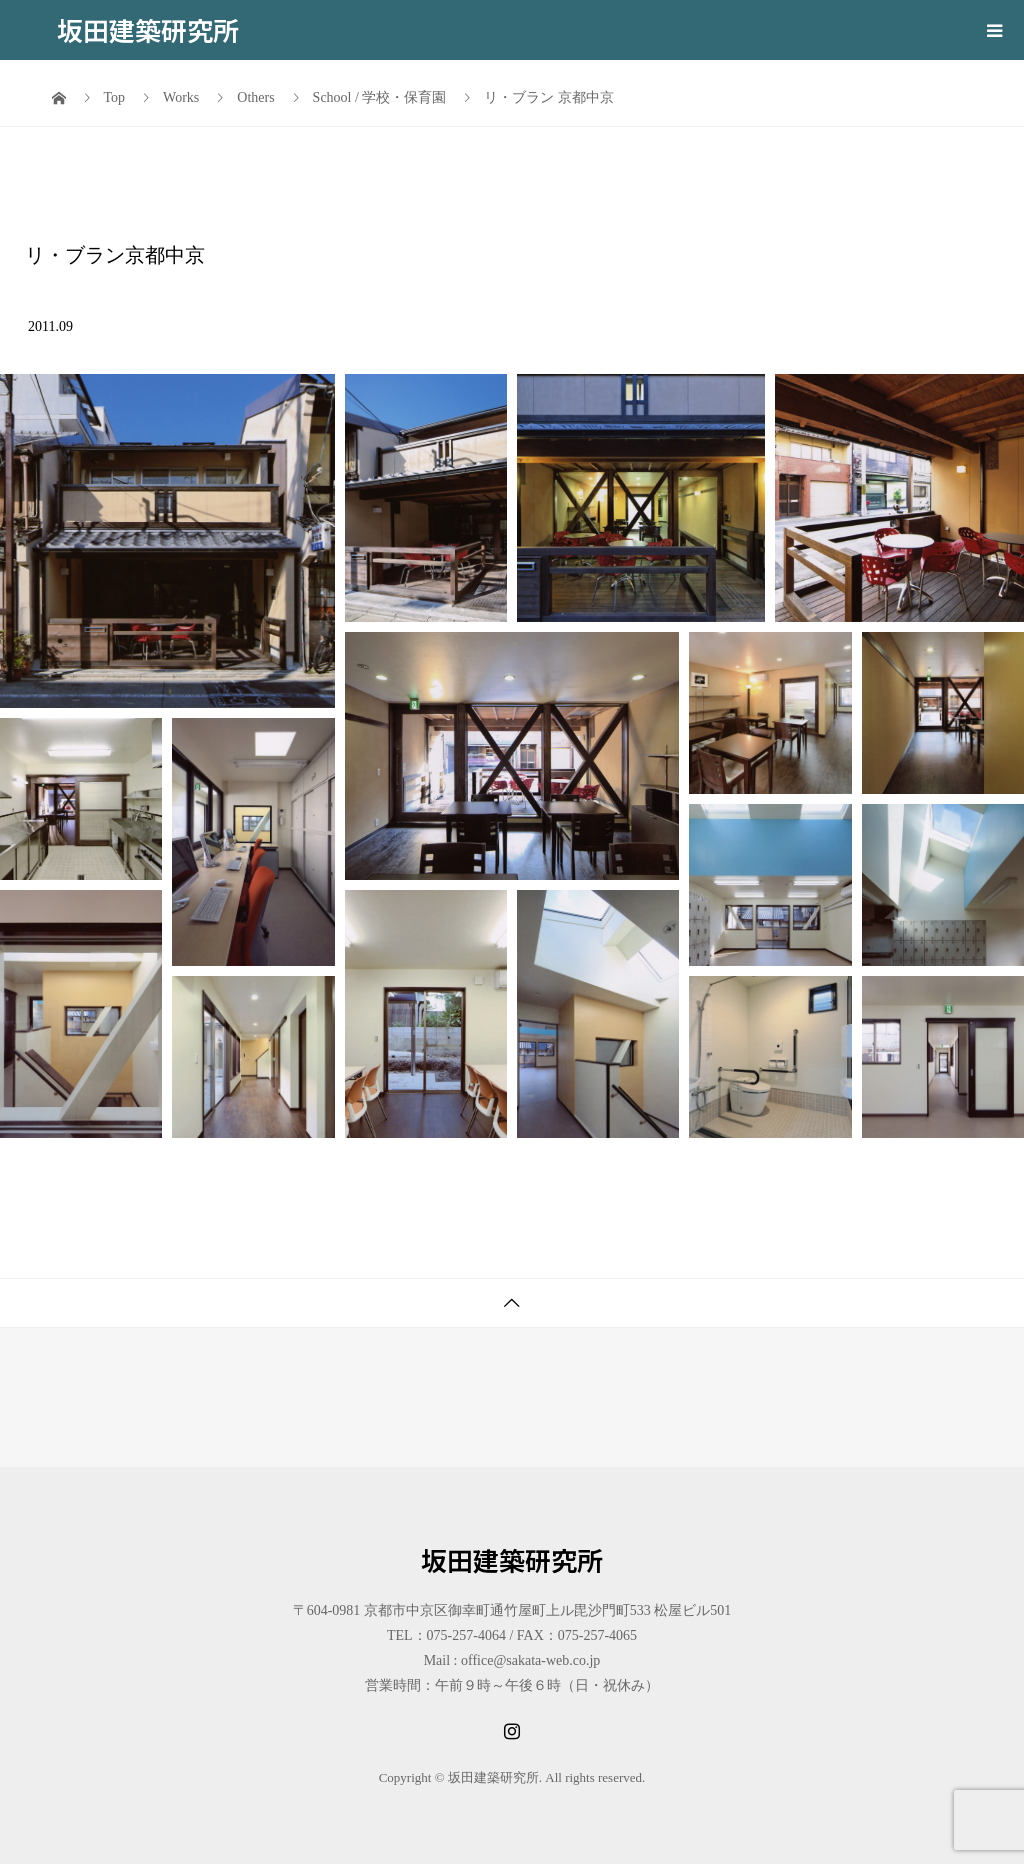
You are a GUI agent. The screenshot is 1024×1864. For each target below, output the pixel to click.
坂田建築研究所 (148, 29)
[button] (167, 541)
